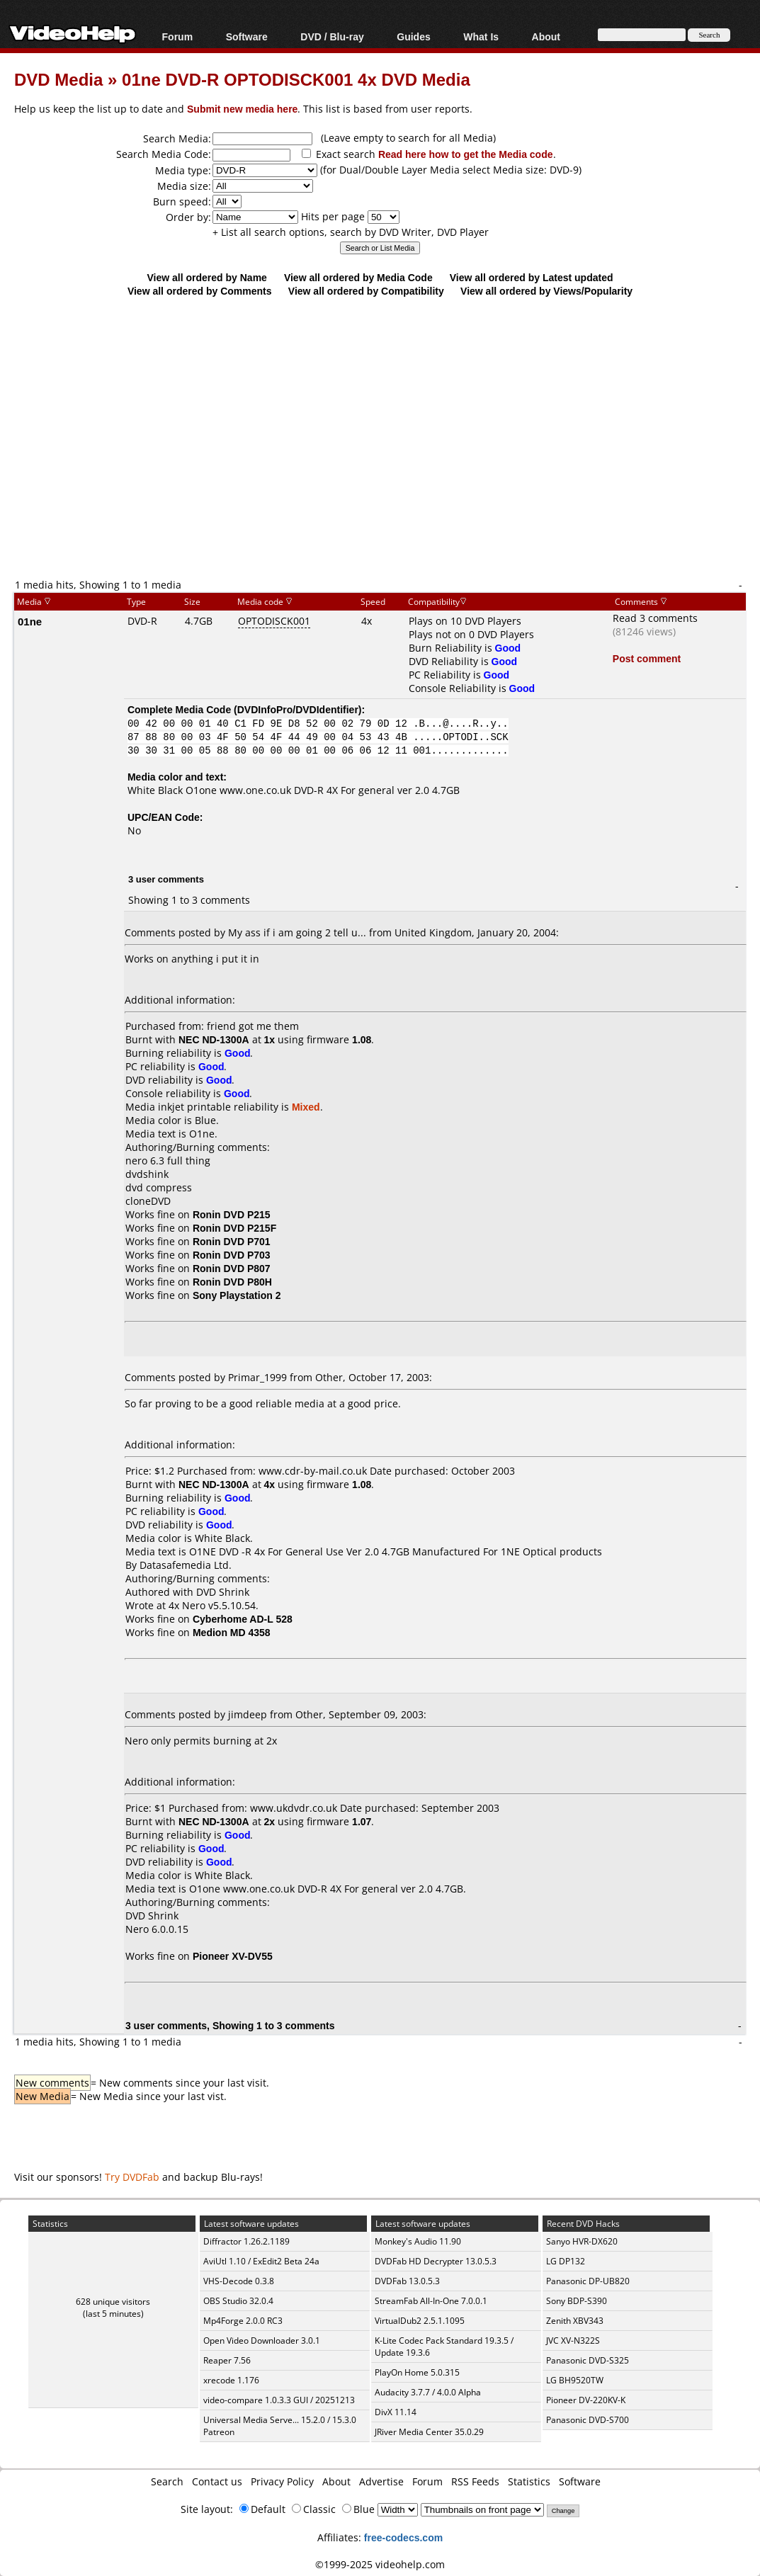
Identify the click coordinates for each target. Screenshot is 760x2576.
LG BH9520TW (574, 2380)
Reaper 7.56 (227, 2360)
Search (167, 2481)
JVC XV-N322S (573, 2340)
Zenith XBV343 (574, 2321)
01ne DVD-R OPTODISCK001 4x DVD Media (296, 79)
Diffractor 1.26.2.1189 (246, 2241)
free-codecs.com (403, 2537)
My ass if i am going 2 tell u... (297, 932)
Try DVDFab (132, 2177)
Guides (413, 36)
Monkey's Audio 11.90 (418, 2241)
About (546, 36)
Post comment (647, 658)
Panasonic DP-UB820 (588, 2281)
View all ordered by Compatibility (366, 290)
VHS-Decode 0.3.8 (238, 2281)
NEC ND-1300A (213, 1039)
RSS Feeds (475, 2481)
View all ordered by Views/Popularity (546, 290)
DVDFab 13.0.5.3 (407, 2281)
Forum (177, 36)
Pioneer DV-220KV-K (585, 2400)
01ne (30, 621)
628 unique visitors (113, 2302)
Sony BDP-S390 (576, 2301)
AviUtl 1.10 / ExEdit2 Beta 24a (261, 2261)
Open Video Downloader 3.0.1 (261, 2340)
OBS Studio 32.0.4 (238, 2301)
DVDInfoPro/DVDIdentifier (297, 709)
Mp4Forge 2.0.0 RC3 (243, 2321)
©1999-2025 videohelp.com (380, 2564)
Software (247, 36)
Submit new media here (242, 108)
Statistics (529, 2481)
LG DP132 (565, 2261)
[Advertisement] (387, 462)
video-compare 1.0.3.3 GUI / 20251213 (279, 2400)
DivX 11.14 (395, 2412)
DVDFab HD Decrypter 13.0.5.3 (436, 2261)
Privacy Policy (282, 2481)
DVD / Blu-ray (331, 36)
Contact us (217, 2481)
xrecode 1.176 (231, 2380)
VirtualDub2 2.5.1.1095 (420, 2321)
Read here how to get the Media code (465, 154)
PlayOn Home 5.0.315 (417, 2372)
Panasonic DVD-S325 (587, 2360)
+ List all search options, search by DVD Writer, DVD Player (350, 232)
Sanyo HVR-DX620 (582, 2241)
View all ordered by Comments (199, 290)
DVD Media (58, 79)
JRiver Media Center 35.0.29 (429, 2432)
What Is (481, 36)
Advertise (381, 2481)
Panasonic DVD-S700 (587, 2420)
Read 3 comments (655, 618)
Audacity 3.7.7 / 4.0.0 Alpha (428, 2392)
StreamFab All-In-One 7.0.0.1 (431, 2301)
